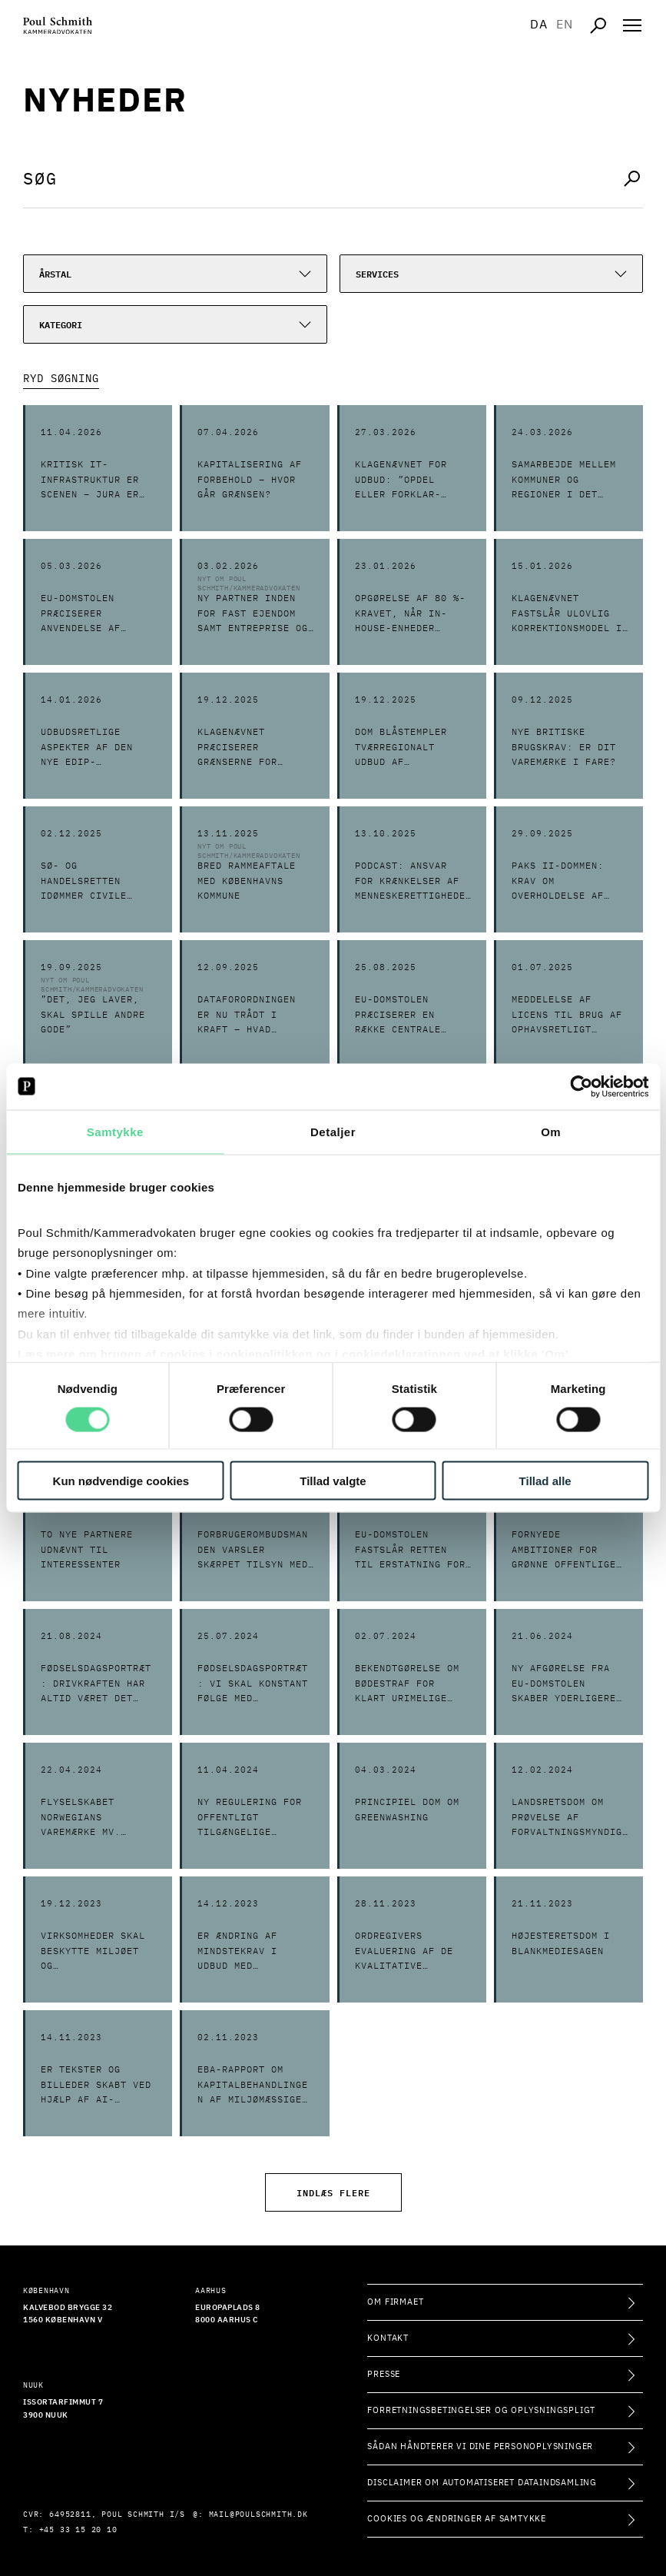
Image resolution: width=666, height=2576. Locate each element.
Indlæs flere (333, 2192)
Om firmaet (395, 2302)
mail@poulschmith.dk (258, 2514)
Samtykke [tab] (115, 1131)
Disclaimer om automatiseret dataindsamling (482, 2482)
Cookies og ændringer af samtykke (456, 2519)
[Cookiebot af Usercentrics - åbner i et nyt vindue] (581, 1086)
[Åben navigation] (632, 25)
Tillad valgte (333, 1480)
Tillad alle (545, 1480)
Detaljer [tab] (333, 1131)
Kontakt (388, 2338)
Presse (383, 2374)
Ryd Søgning (61, 379)
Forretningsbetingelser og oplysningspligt (481, 2410)
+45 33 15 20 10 (78, 2530)
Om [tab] (551, 1131)
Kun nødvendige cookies (121, 1480)
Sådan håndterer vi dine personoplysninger (480, 2446)
